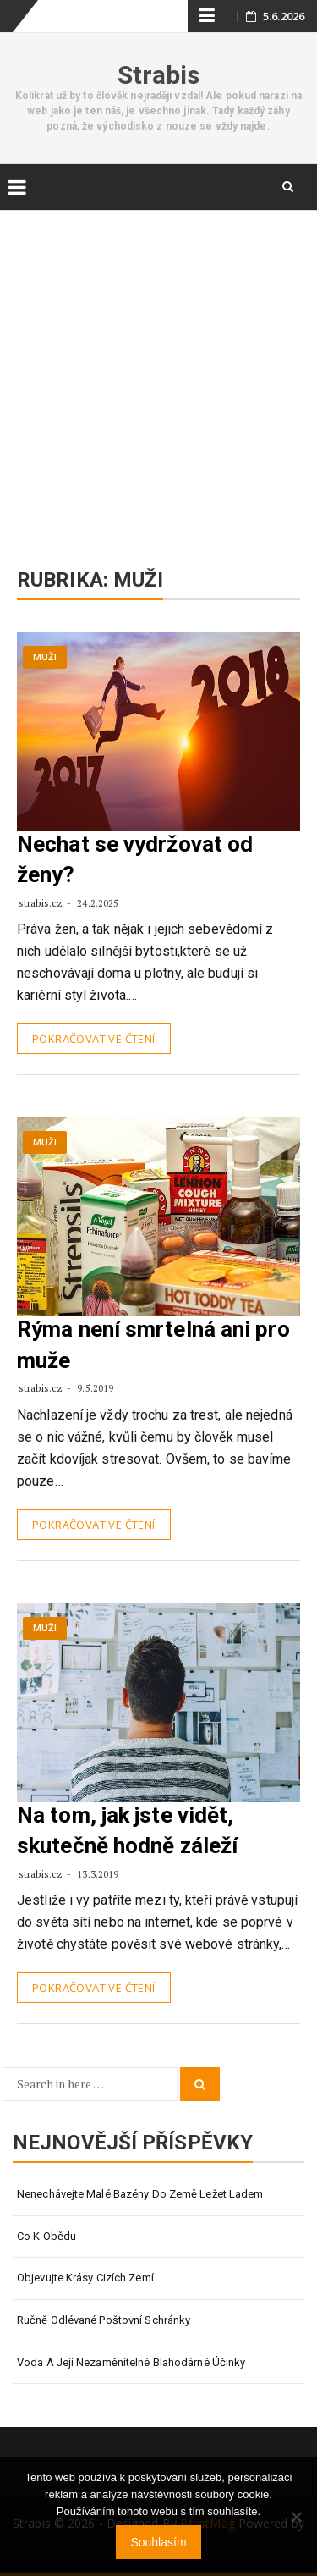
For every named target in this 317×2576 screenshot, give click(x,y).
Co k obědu (46, 2236)
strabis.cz (42, 902)
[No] (295, 2516)
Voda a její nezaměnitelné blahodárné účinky (131, 2362)
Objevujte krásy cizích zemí (85, 2277)
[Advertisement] (158, 373)
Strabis (159, 75)
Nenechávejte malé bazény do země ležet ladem (140, 2193)
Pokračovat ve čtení (94, 1038)
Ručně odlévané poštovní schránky (103, 2320)
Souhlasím (158, 2542)
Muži (45, 657)
